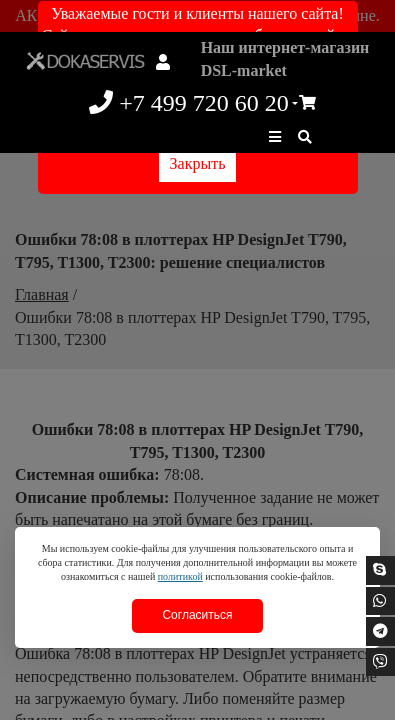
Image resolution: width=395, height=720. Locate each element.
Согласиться (197, 615)
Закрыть (198, 163)
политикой (180, 576)
